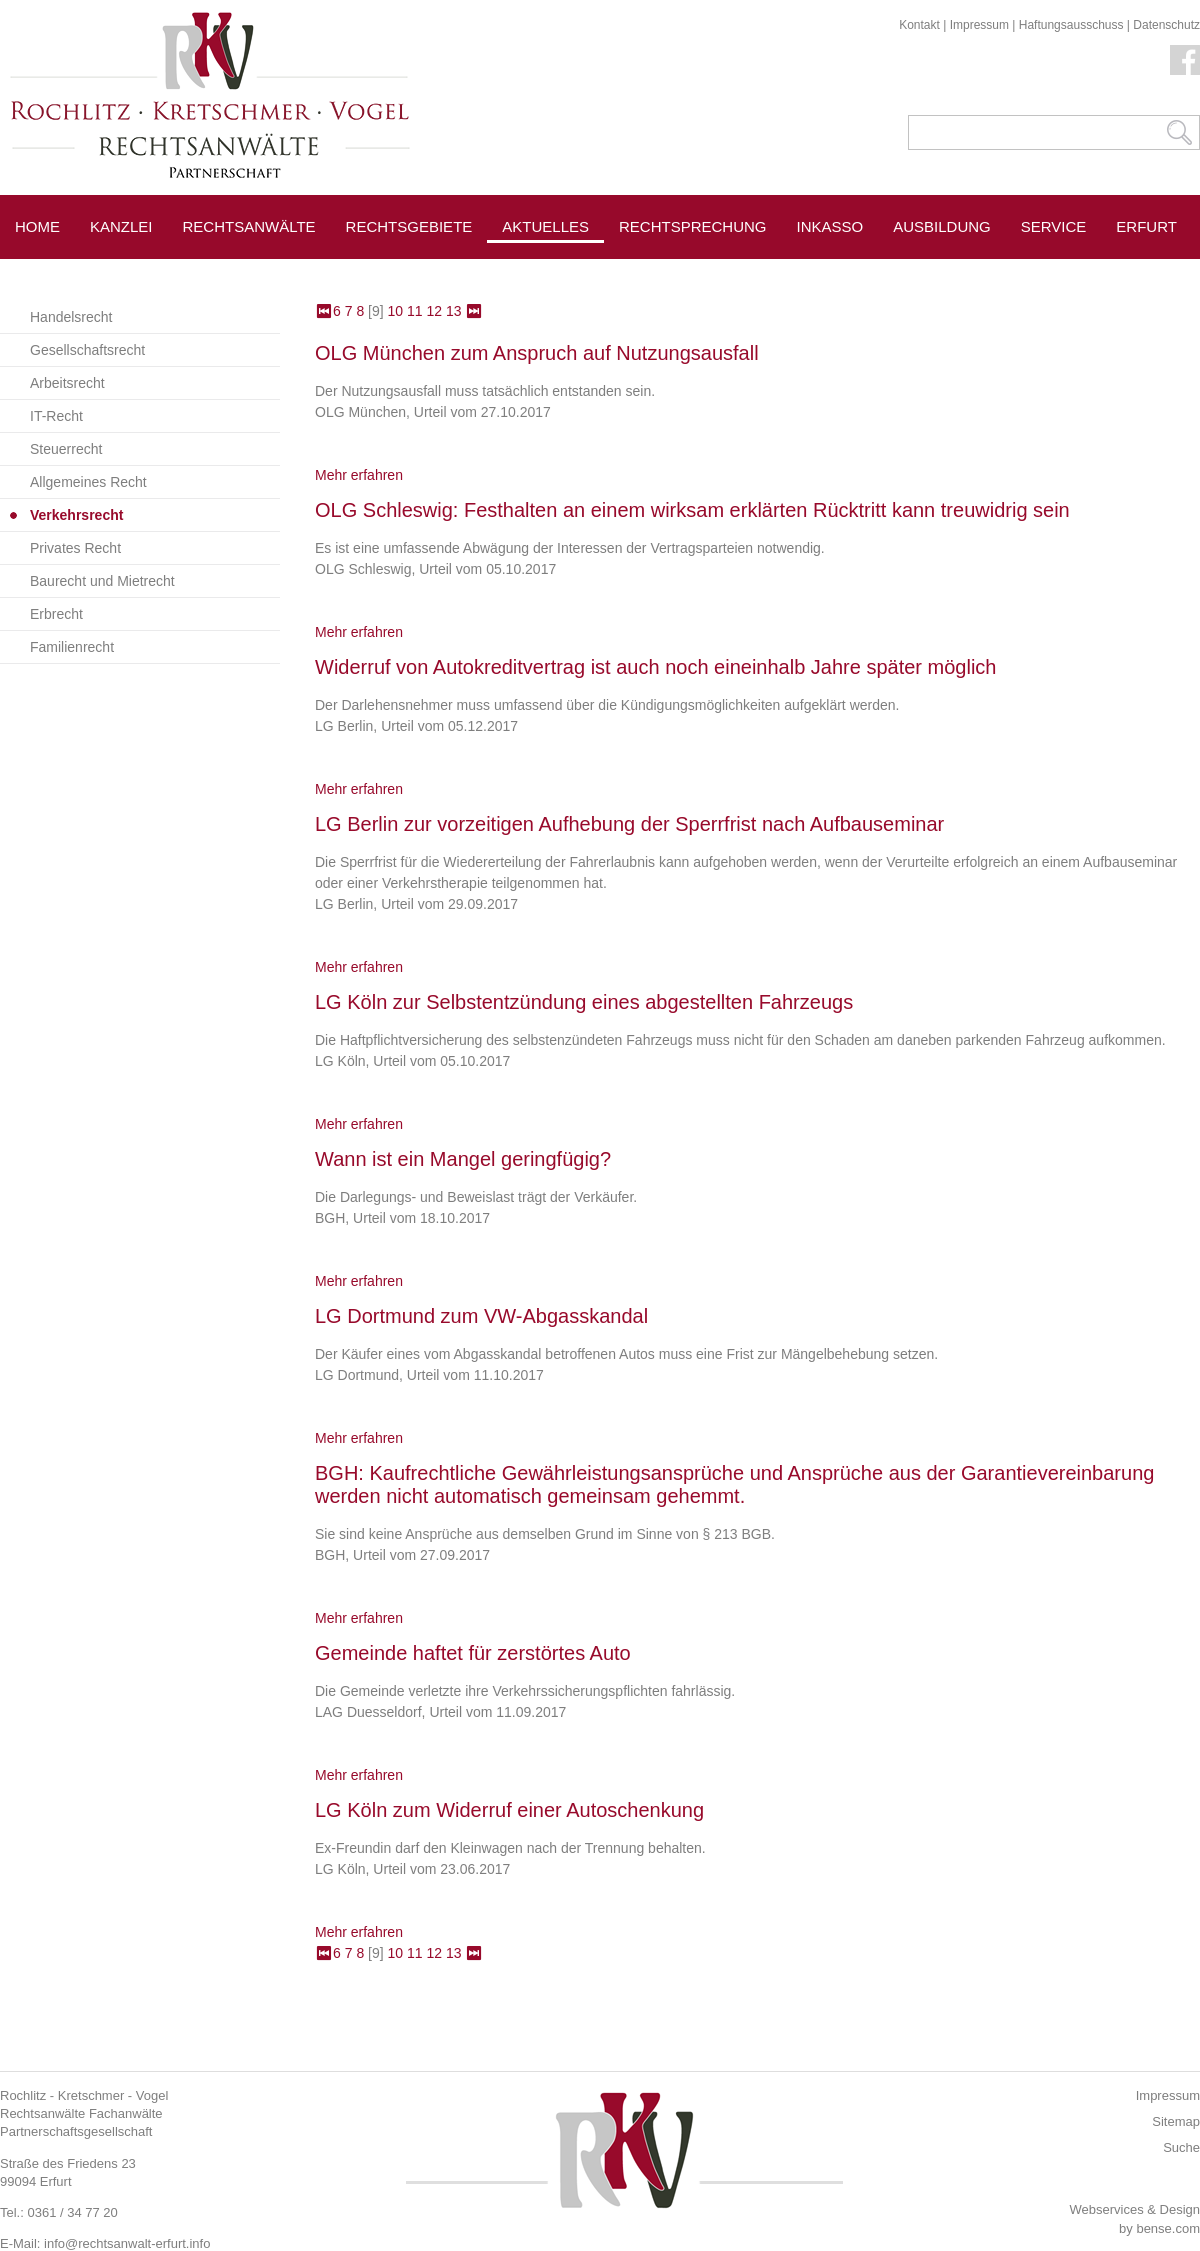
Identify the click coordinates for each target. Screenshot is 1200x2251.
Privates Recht (75, 548)
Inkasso (830, 226)
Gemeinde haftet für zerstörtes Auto (473, 1653)
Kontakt (919, 25)
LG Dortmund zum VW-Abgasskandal (481, 1316)
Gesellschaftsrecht (87, 350)
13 (454, 311)
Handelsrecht (71, 317)
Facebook (1185, 60)
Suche (1181, 2147)
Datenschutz (1166, 25)
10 (396, 311)
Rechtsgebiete (409, 226)
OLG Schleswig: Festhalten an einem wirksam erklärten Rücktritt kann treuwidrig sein (692, 510)
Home (37, 226)
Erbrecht (56, 614)
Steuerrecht (66, 449)
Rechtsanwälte (249, 226)
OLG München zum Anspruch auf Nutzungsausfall (537, 353)
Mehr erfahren (359, 475)
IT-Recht (56, 416)
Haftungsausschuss (1071, 25)
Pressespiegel (681, 271)
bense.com (1168, 2228)
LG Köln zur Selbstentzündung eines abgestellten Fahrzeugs (584, 1002)
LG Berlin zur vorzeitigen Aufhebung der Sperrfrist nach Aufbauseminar (629, 824)
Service (1054, 226)
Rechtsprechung (693, 226)
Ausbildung (942, 226)
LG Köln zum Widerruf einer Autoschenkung (509, 1810)
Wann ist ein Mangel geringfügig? (463, 1159)
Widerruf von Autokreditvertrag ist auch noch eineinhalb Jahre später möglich (655, 667)
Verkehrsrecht (76, 515)
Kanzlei (121, 226)
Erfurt (1146, 226)
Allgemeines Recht (88, 482)
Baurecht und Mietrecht (102, 581)
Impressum (979, 25)
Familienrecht (72, 647)
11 (415, 311)
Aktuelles (545, 226)
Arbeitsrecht (67, 383)
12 (434, 311)
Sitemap (1176, 2121)
